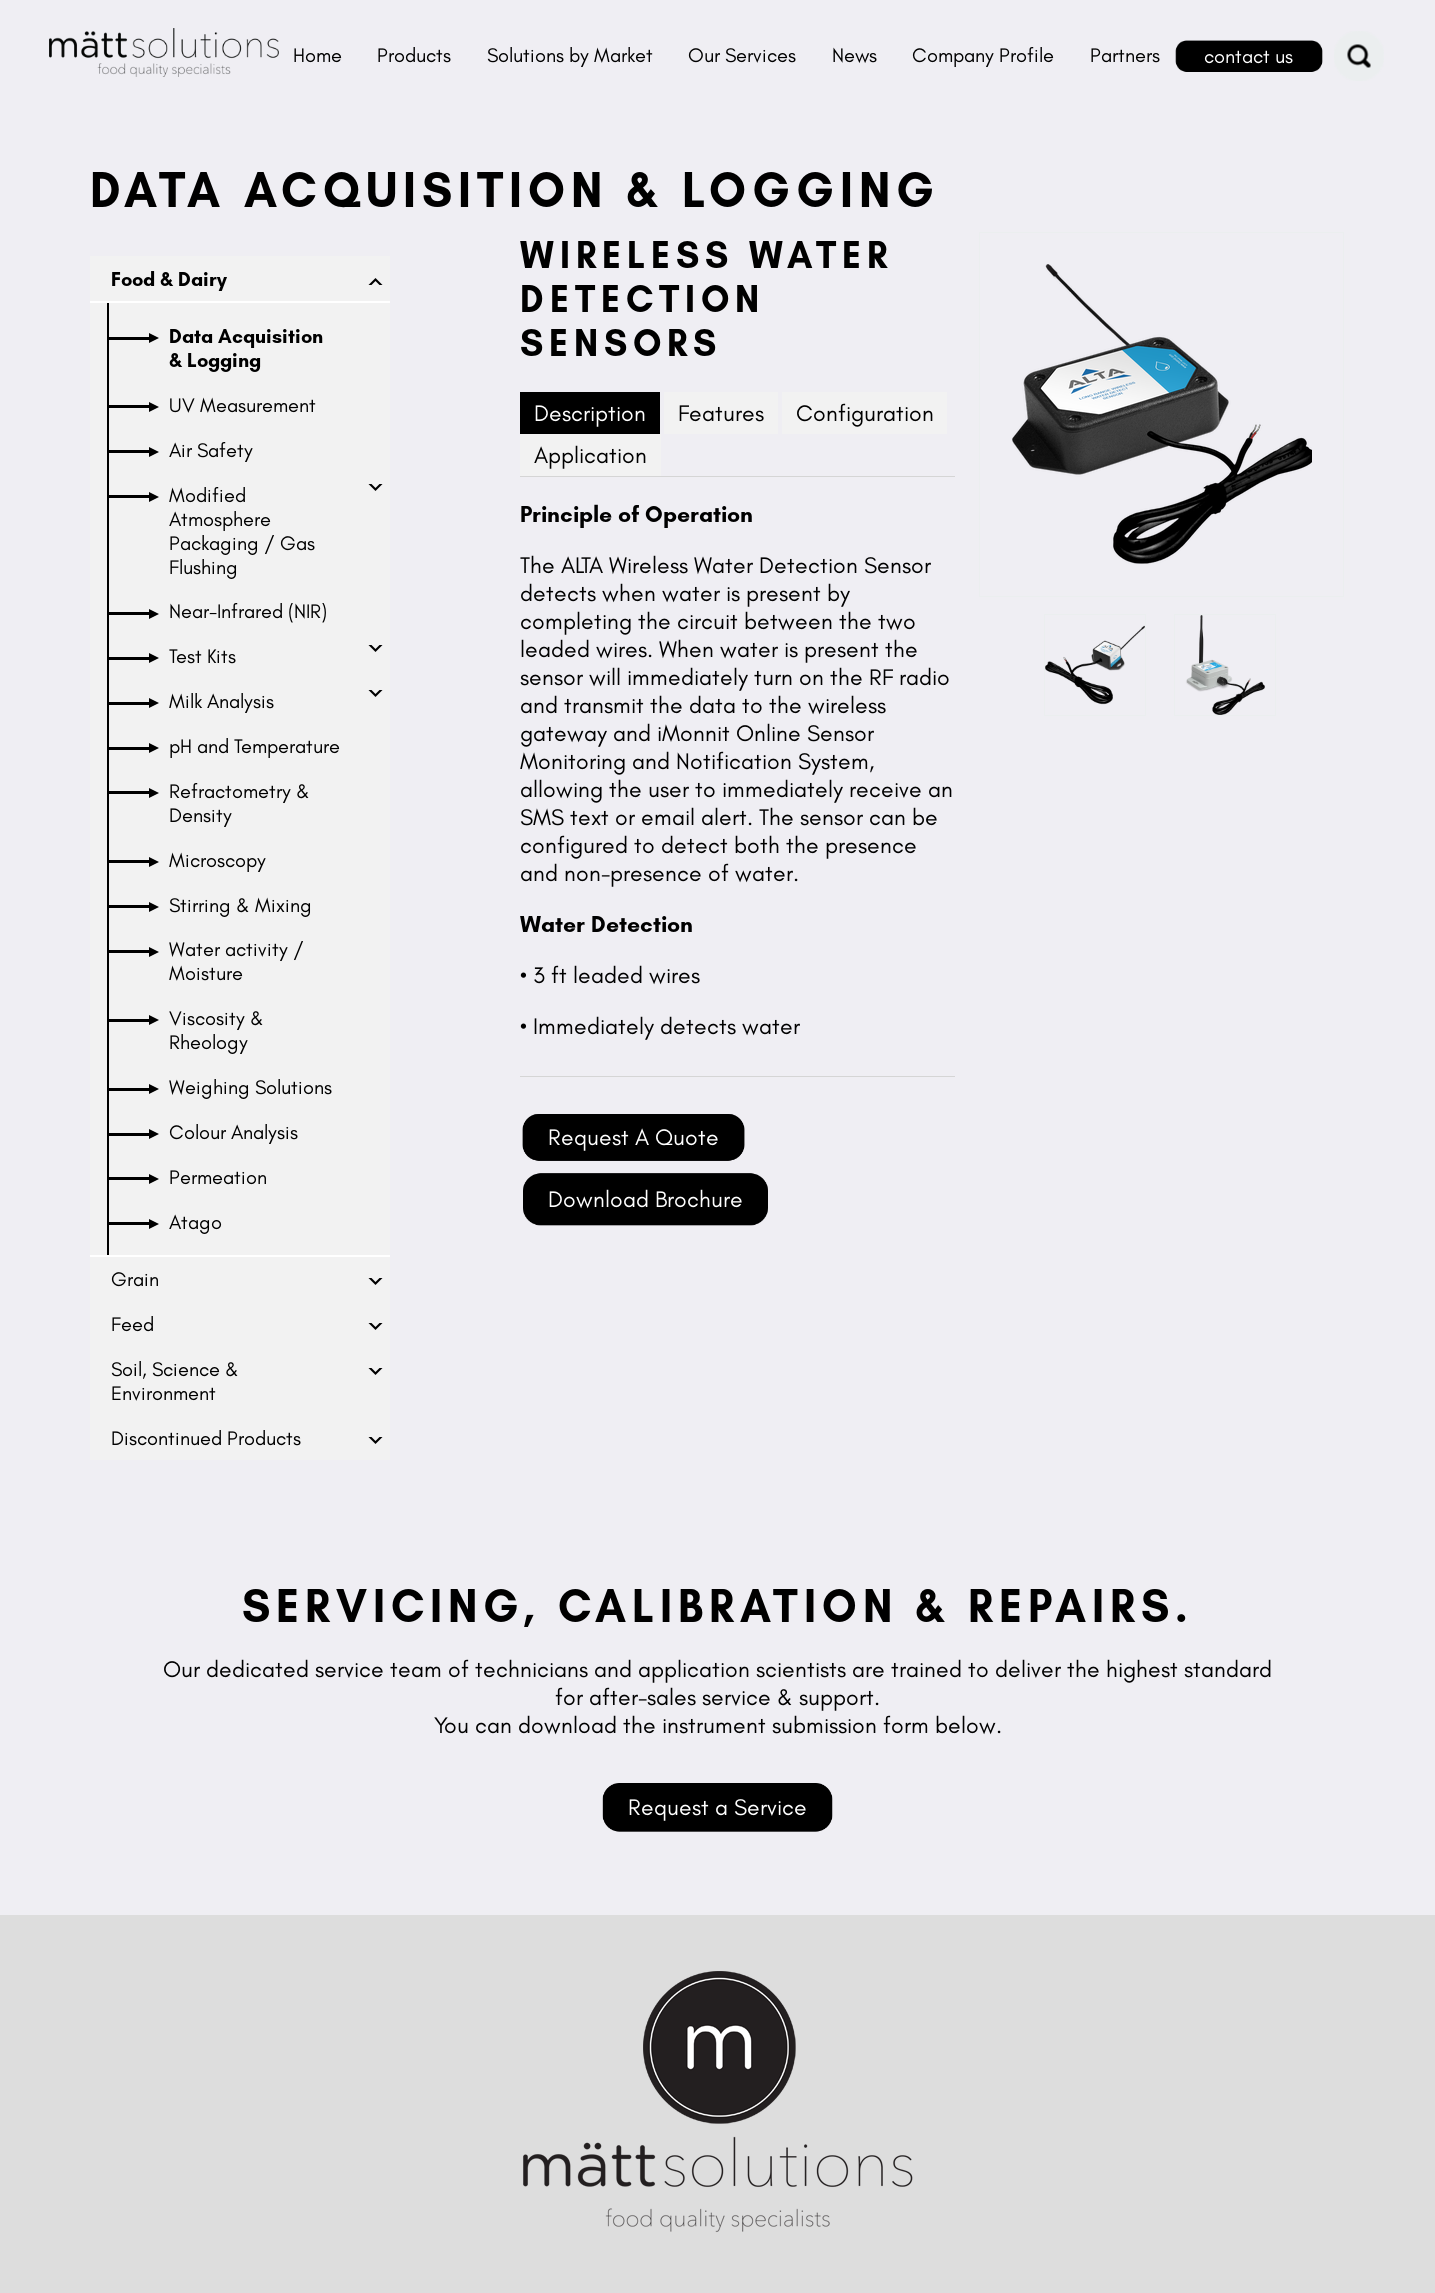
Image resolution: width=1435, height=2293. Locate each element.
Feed (132, 1324)
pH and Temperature (254, 746)
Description (590, 413)
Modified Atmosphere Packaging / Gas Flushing (242, 531)
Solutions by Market (570, 55)
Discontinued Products (206, 1438)
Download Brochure (645, 1199)
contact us (1248, 56)
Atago (195, 1222)
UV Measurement (242, 405)
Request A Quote (633, 1137)
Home (317, 55)
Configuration (865, 413)
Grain (135, 1279)
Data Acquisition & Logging (246, 348)
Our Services (742, 55)
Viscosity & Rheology (216, 1030)
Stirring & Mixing (240, 905)
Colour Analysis (233, 1132)
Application (590, 455)
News (854, 55)
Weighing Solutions (250, 1087)
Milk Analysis (221, 701)
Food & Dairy (169, 279)
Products (414, 55)
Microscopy (217, 860)
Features (721, 413)
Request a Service (717, 1807)
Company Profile (983, 55)
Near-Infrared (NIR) (248, 611)
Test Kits (202, 656)
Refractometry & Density (239, 803)
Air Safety (211, 450)
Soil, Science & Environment (175, 1381)
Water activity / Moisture (236, 961)
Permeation (218, 1177)
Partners (1125, 55)
